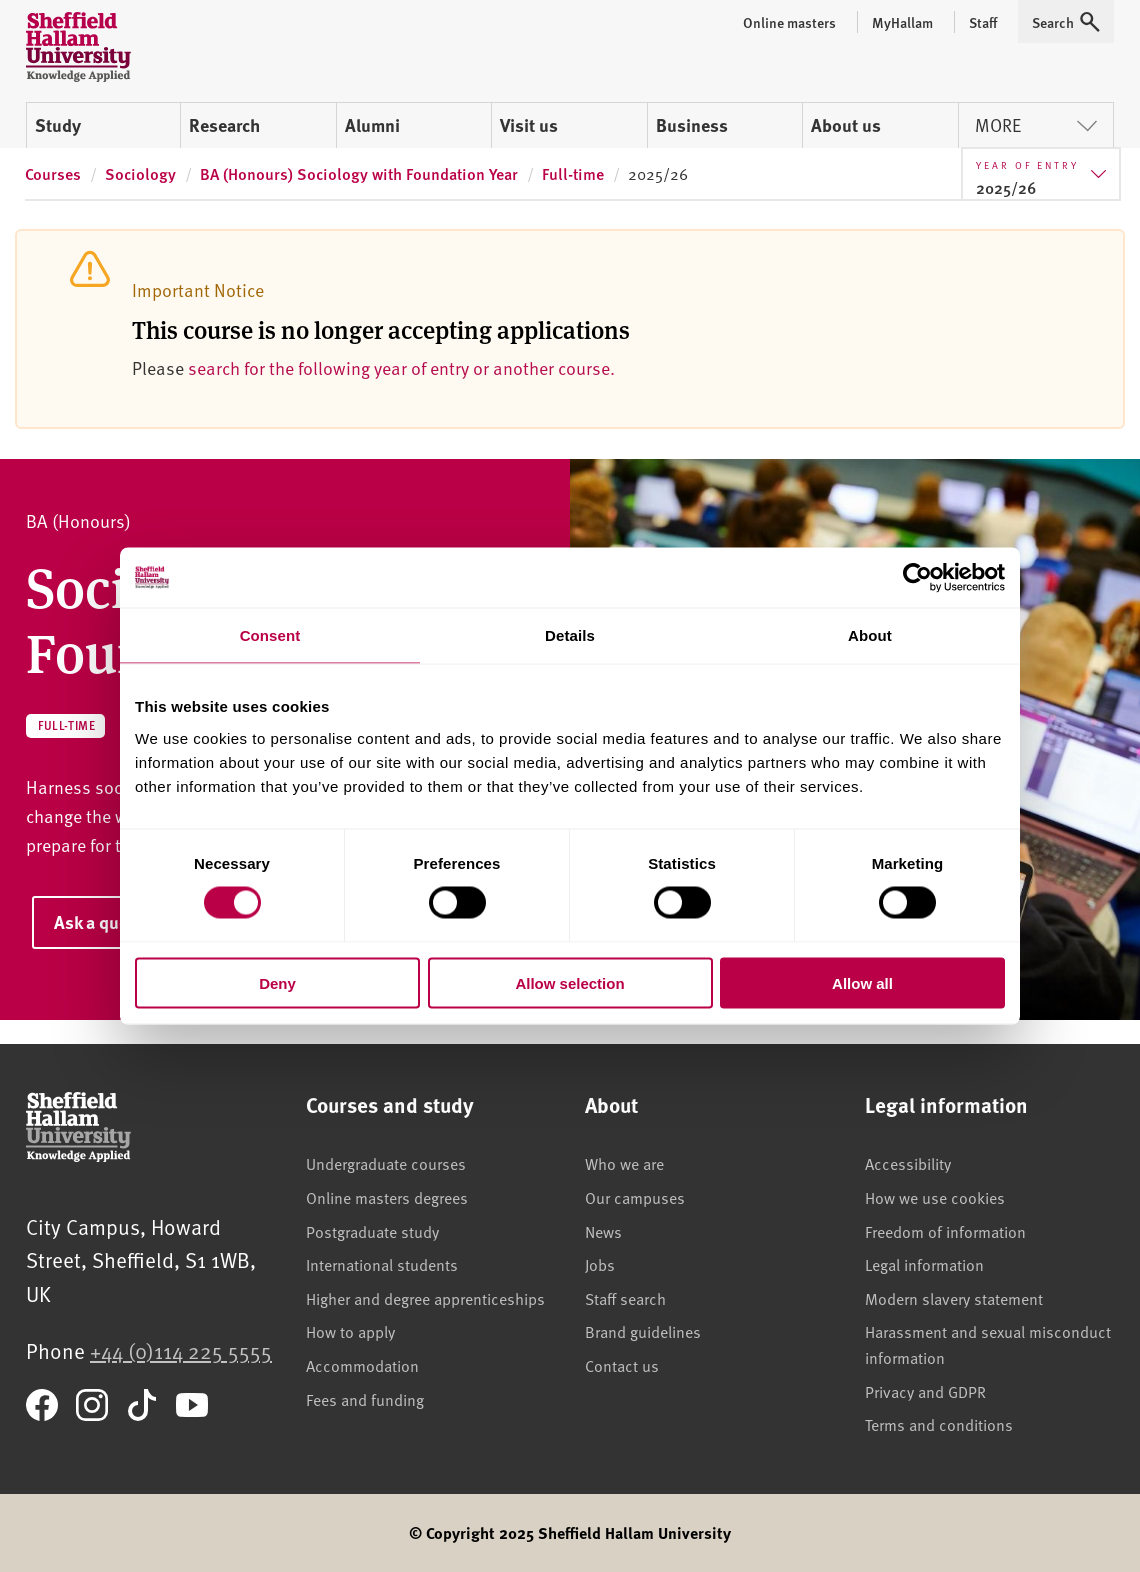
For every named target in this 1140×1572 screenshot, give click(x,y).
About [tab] (870, 635)
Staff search (625, 1298)
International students (382, 1264)
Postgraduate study (372, 1231)
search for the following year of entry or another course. (401, 367)
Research (224, 125)
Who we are (624, 1163)
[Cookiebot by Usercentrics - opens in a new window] (917, 578)
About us (846, 125)
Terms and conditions (939, 1424)
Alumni (372, 125)
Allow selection (569, 982)
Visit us (529, 125)
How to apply (350, 1331)
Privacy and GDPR (925, 1391)
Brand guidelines (643, 1331)
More (1036, 124)
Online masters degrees (387, 1197)
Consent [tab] (270, 635)
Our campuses (635, 1197)
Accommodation (362, 1365)
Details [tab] (570, 635)
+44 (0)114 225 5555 (181, 1350)
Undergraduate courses (386, 1163)
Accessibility (908, 1163)
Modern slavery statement (954, 1298)
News (603, 1231)
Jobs (600, 1264)
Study (58, 125)
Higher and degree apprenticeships (425, 1298)
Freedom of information (945, 1231)
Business (692, 125)
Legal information (924, 1264)
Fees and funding (365, 1399)
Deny (277, 982)
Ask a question (111, 922)
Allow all (862, 982)
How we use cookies (935, 1197)
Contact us (622, 1365)
